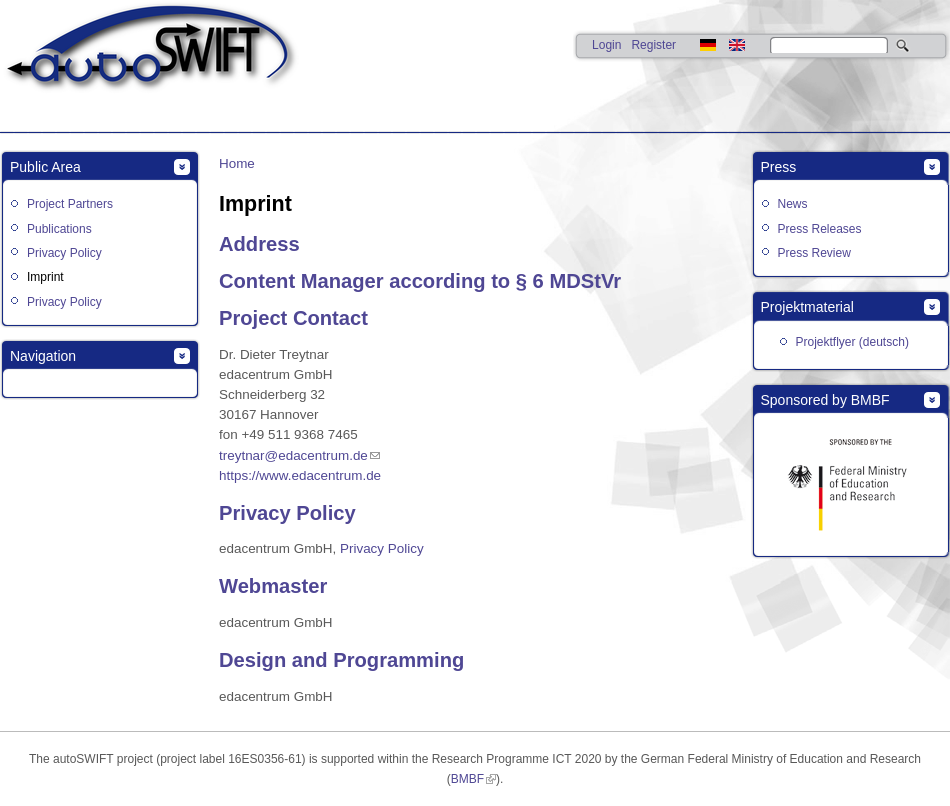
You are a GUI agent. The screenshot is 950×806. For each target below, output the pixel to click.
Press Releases (820, 229)
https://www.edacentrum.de (300, 475)
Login (606, 45)
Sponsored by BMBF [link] (825, 400)
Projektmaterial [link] (807, 307)
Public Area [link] (45, 167)
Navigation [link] (43, 356)
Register (653, 45)
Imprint (45, 277)
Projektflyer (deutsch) (852, 342)
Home (237, 163)
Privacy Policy (64, 253)
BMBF (467, 779)
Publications (59, 229)
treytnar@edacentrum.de (293, 455)
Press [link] (779, 167)
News (793, 204)
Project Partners (70, 204)
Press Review (814, 253)
